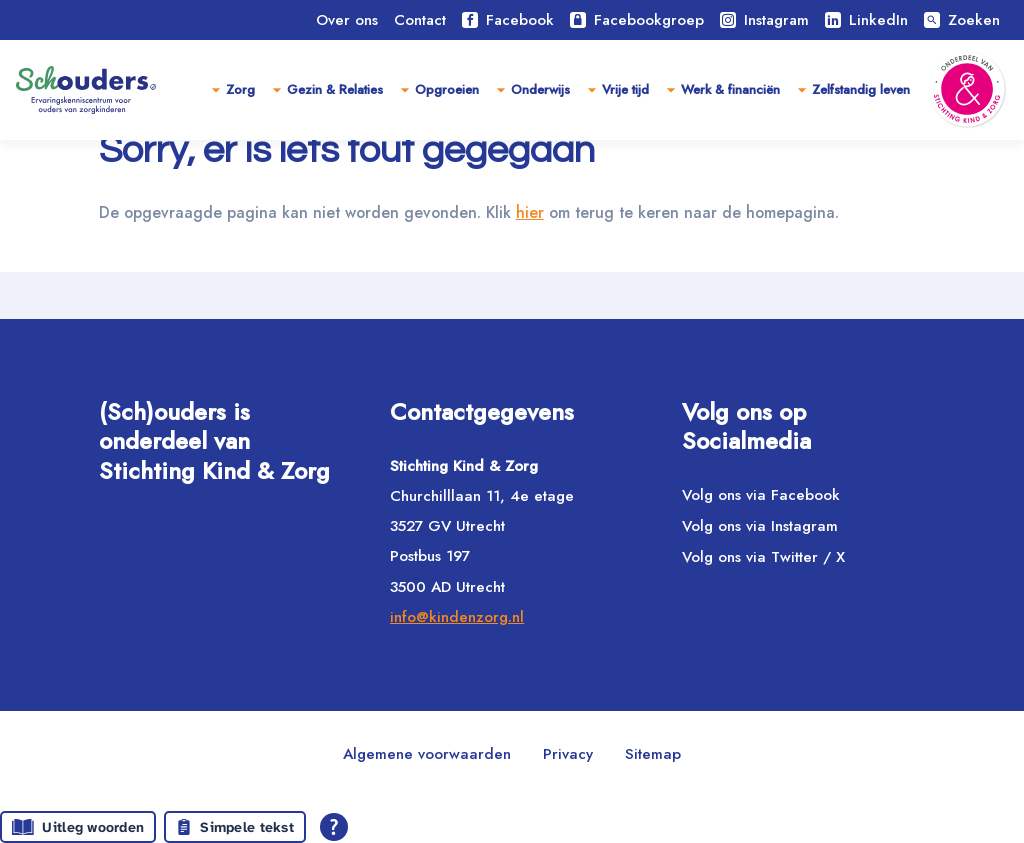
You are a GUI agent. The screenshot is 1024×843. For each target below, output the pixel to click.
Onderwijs (540, 89)
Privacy (568, 754)
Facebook (508, 20)
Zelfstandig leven (861, 89)
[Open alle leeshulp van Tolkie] (334, 827)
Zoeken (962, 20)
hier (538, 259)
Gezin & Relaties (335, 89)
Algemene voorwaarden (427, 754)
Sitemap (653, 754)
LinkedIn (866, 20)
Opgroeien (447, 89)
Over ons (347, 20)
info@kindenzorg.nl (457, 617)
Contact (420, 20)
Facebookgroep (637, 20)
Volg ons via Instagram (760, 526)
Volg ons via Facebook (761, 495)
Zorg (240, 89)
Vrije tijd (625, 89)
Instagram (764, 20)
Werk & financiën (730, 89)
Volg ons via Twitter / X (763, 557)
